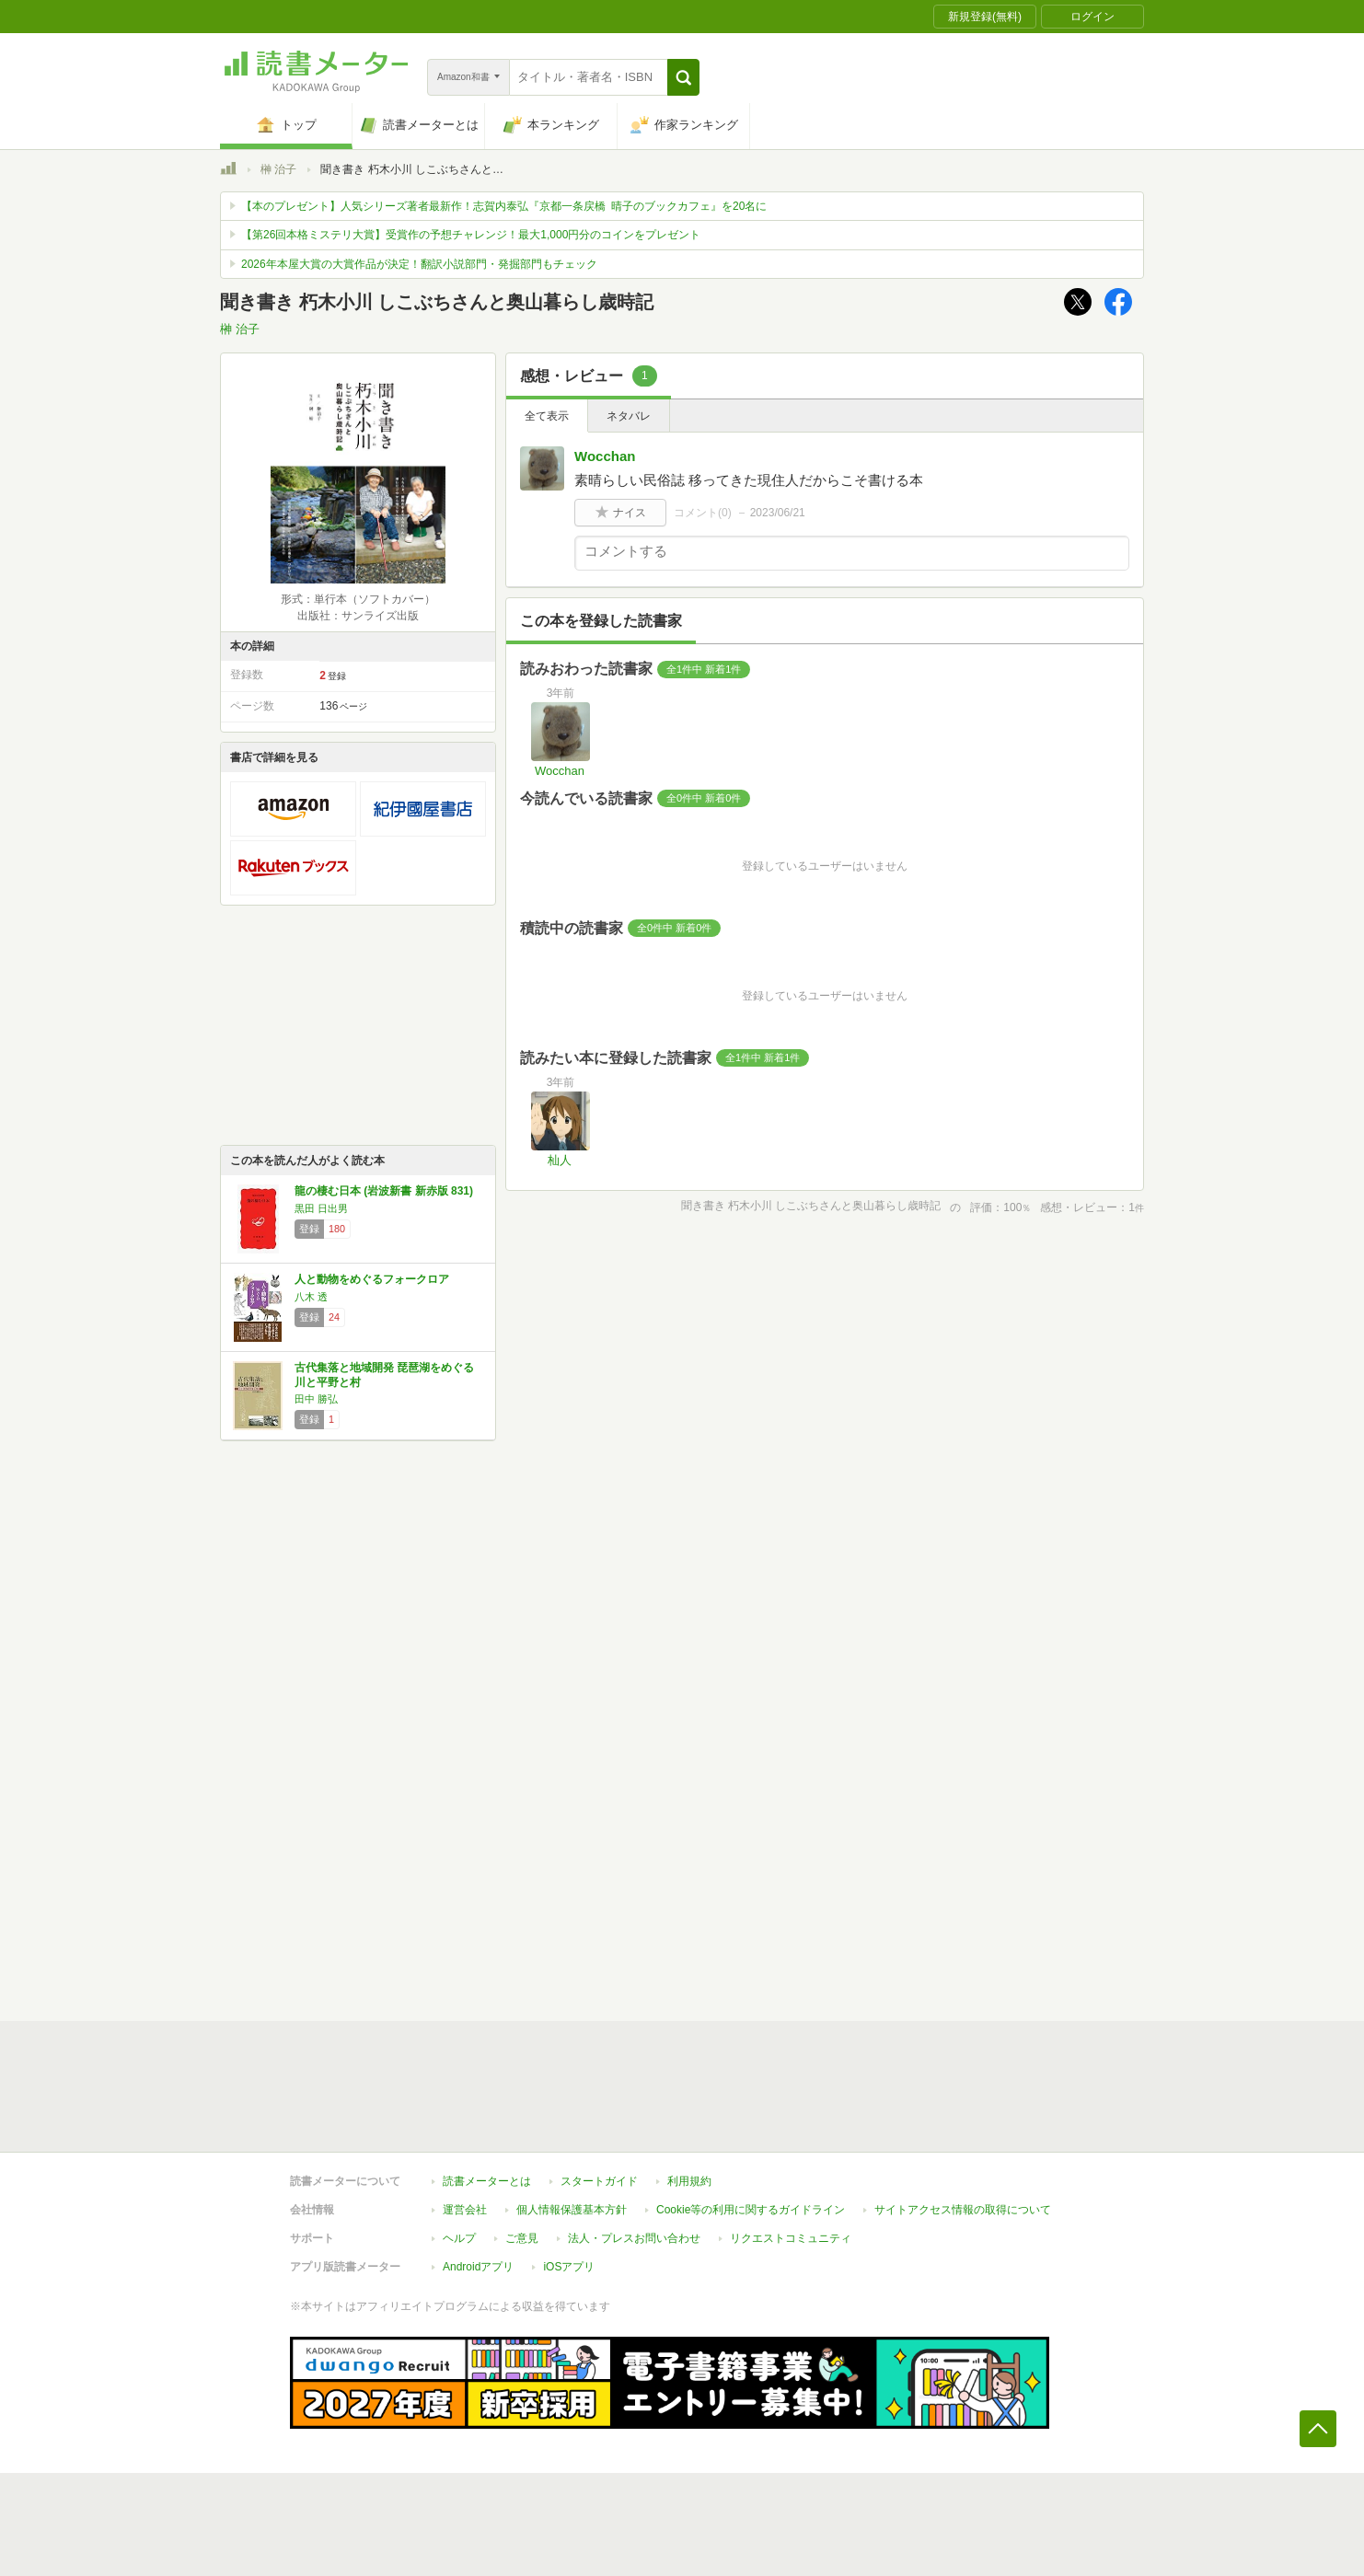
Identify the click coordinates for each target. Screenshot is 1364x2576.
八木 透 (311, 1296)
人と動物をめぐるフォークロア (372, 1279)
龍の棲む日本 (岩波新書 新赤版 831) (384, 1190)
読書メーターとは (487, 2181)
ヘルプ (459, 2238)
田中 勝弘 (316, 1398)
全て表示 (547, 416)
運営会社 (465, 2209)
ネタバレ (629, 416)
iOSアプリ (569, 2266)
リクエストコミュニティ (790, 2238)
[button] (683, 77)
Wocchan (604, 456)
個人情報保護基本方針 (571, 2209)
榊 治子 (278, 169)
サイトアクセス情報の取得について (962, 2209)
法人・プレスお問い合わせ (634, 2238)
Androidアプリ (478, 2266)
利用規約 (689, 2181)
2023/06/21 (777, 512)
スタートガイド (599, 2181)
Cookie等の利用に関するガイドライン (750, 2209)
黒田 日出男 (321, 1208)
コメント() (703, 512)
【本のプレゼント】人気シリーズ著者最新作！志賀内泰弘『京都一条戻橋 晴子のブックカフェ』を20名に (504, 206)
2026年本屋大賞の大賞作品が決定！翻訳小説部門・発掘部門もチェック (419, 264)
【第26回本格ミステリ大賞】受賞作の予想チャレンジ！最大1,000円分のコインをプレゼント (470, 234)
